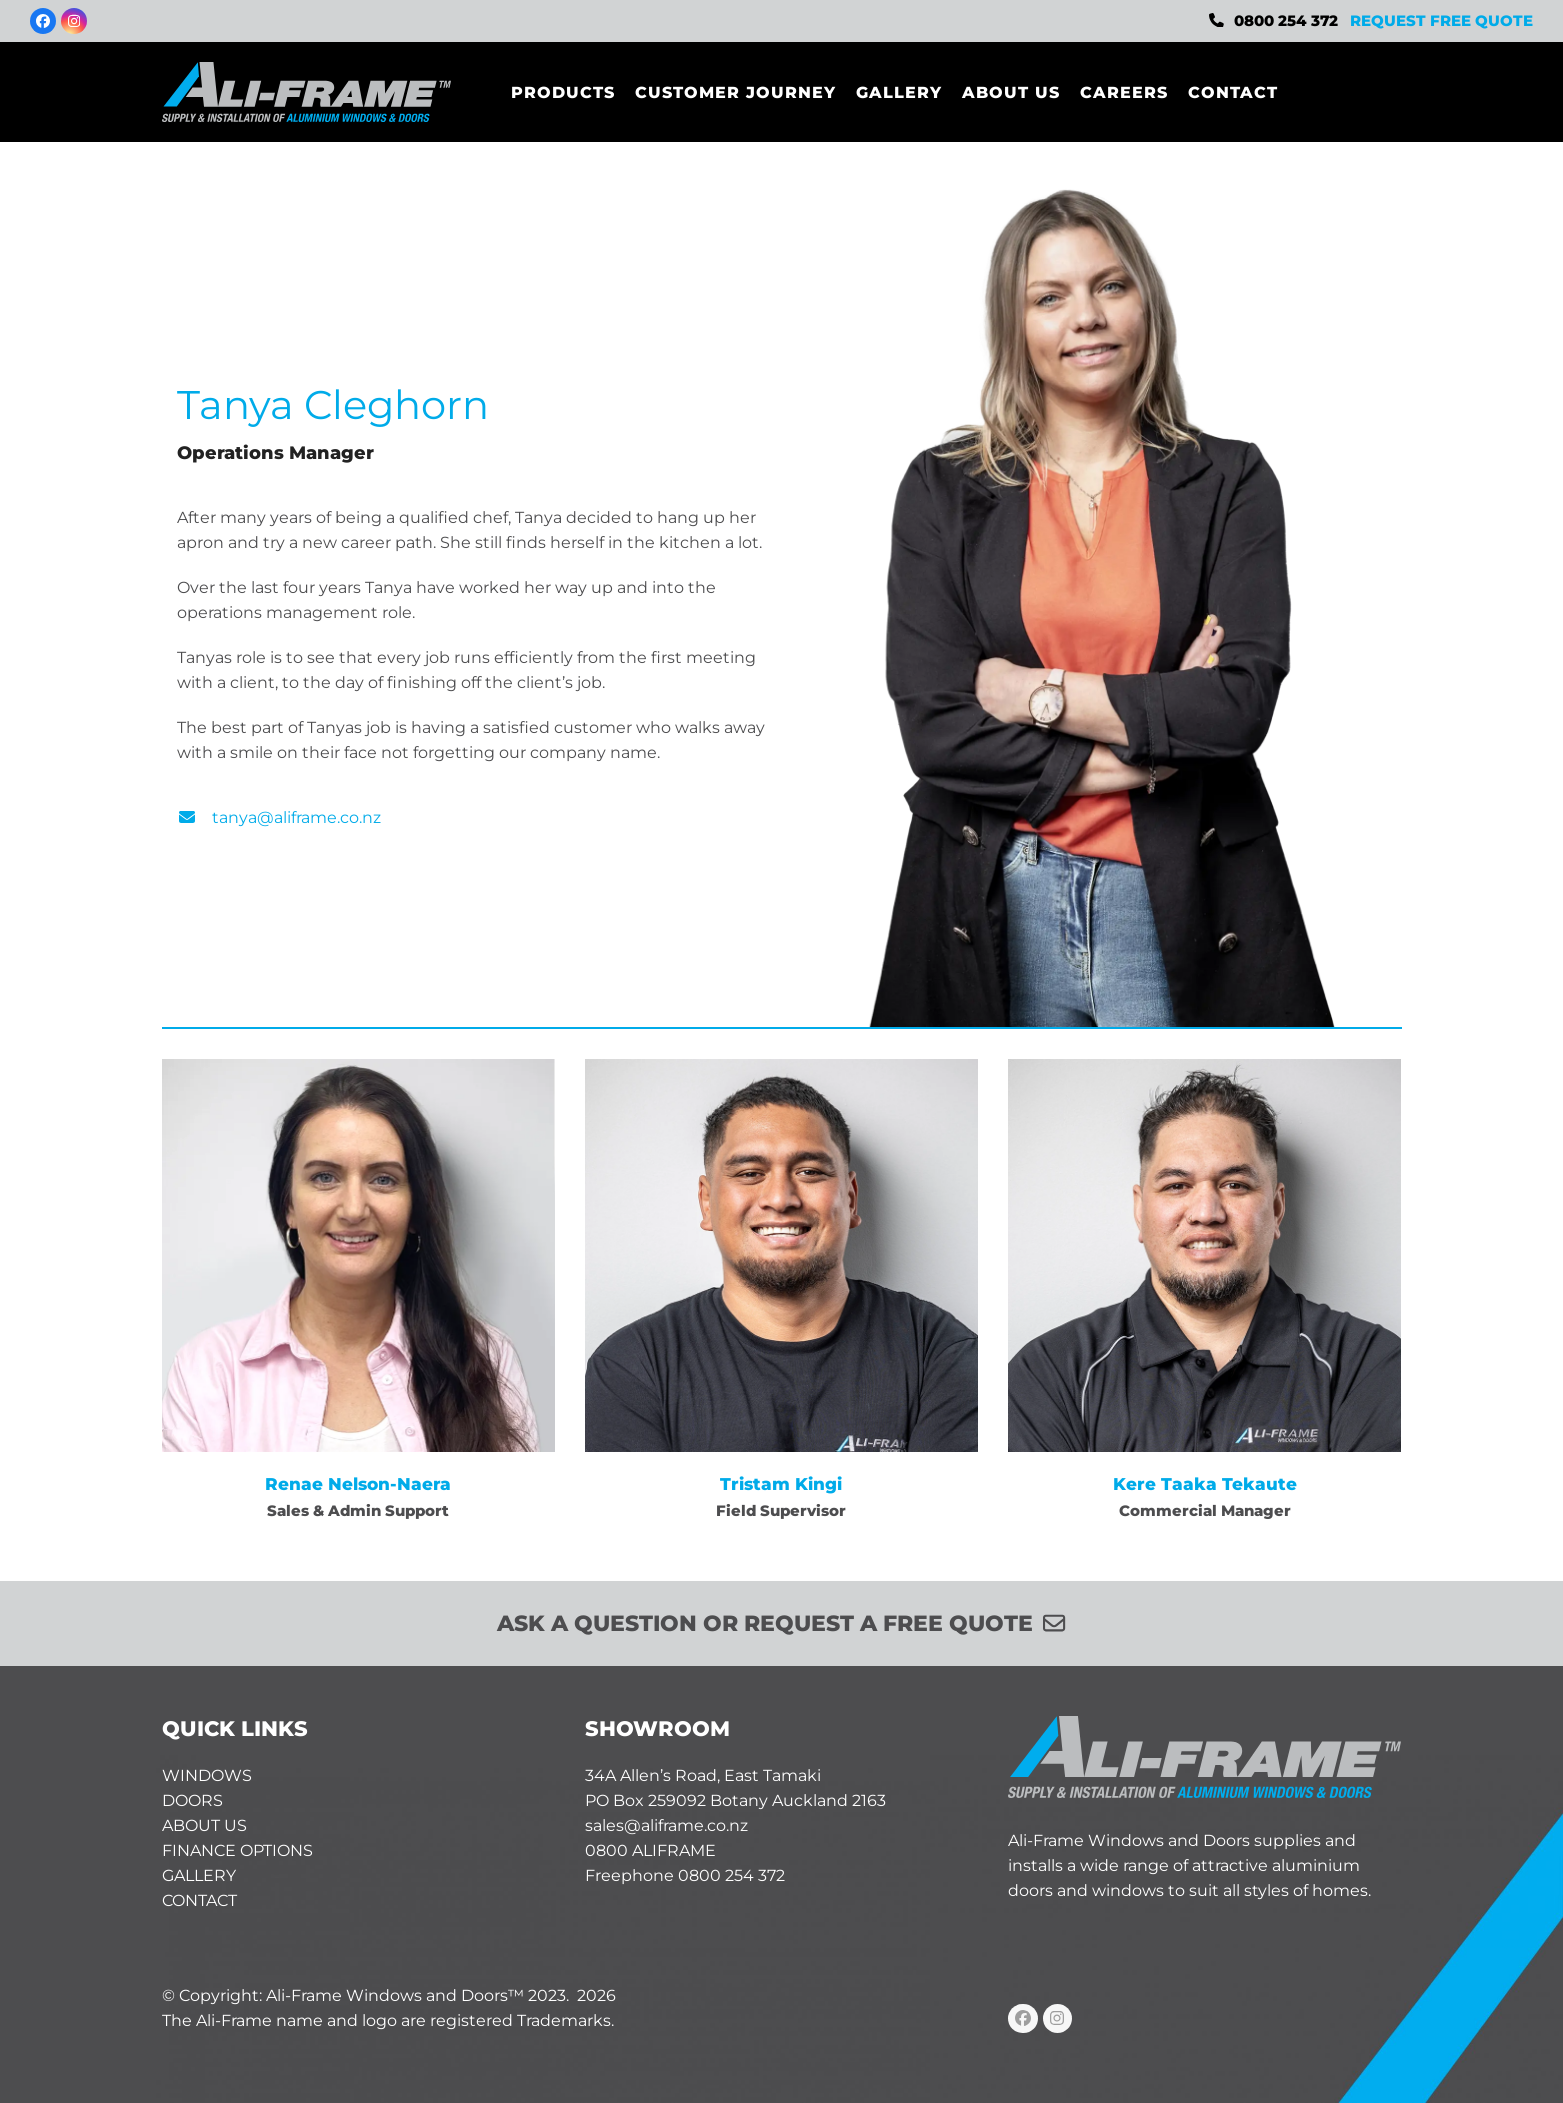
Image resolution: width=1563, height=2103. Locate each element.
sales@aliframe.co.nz (666, 1825)
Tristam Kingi (781, 1483)
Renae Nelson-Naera (358, 1483)
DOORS (192, 1800)
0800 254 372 (1286, 21)
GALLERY (199, 1875)
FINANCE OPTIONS (237, 1850)
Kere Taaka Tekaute (1205, 1483)
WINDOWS (207, 1775)
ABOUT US (204, 1825)
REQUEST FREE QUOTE (1441, 21)
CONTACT (199, 1900)
